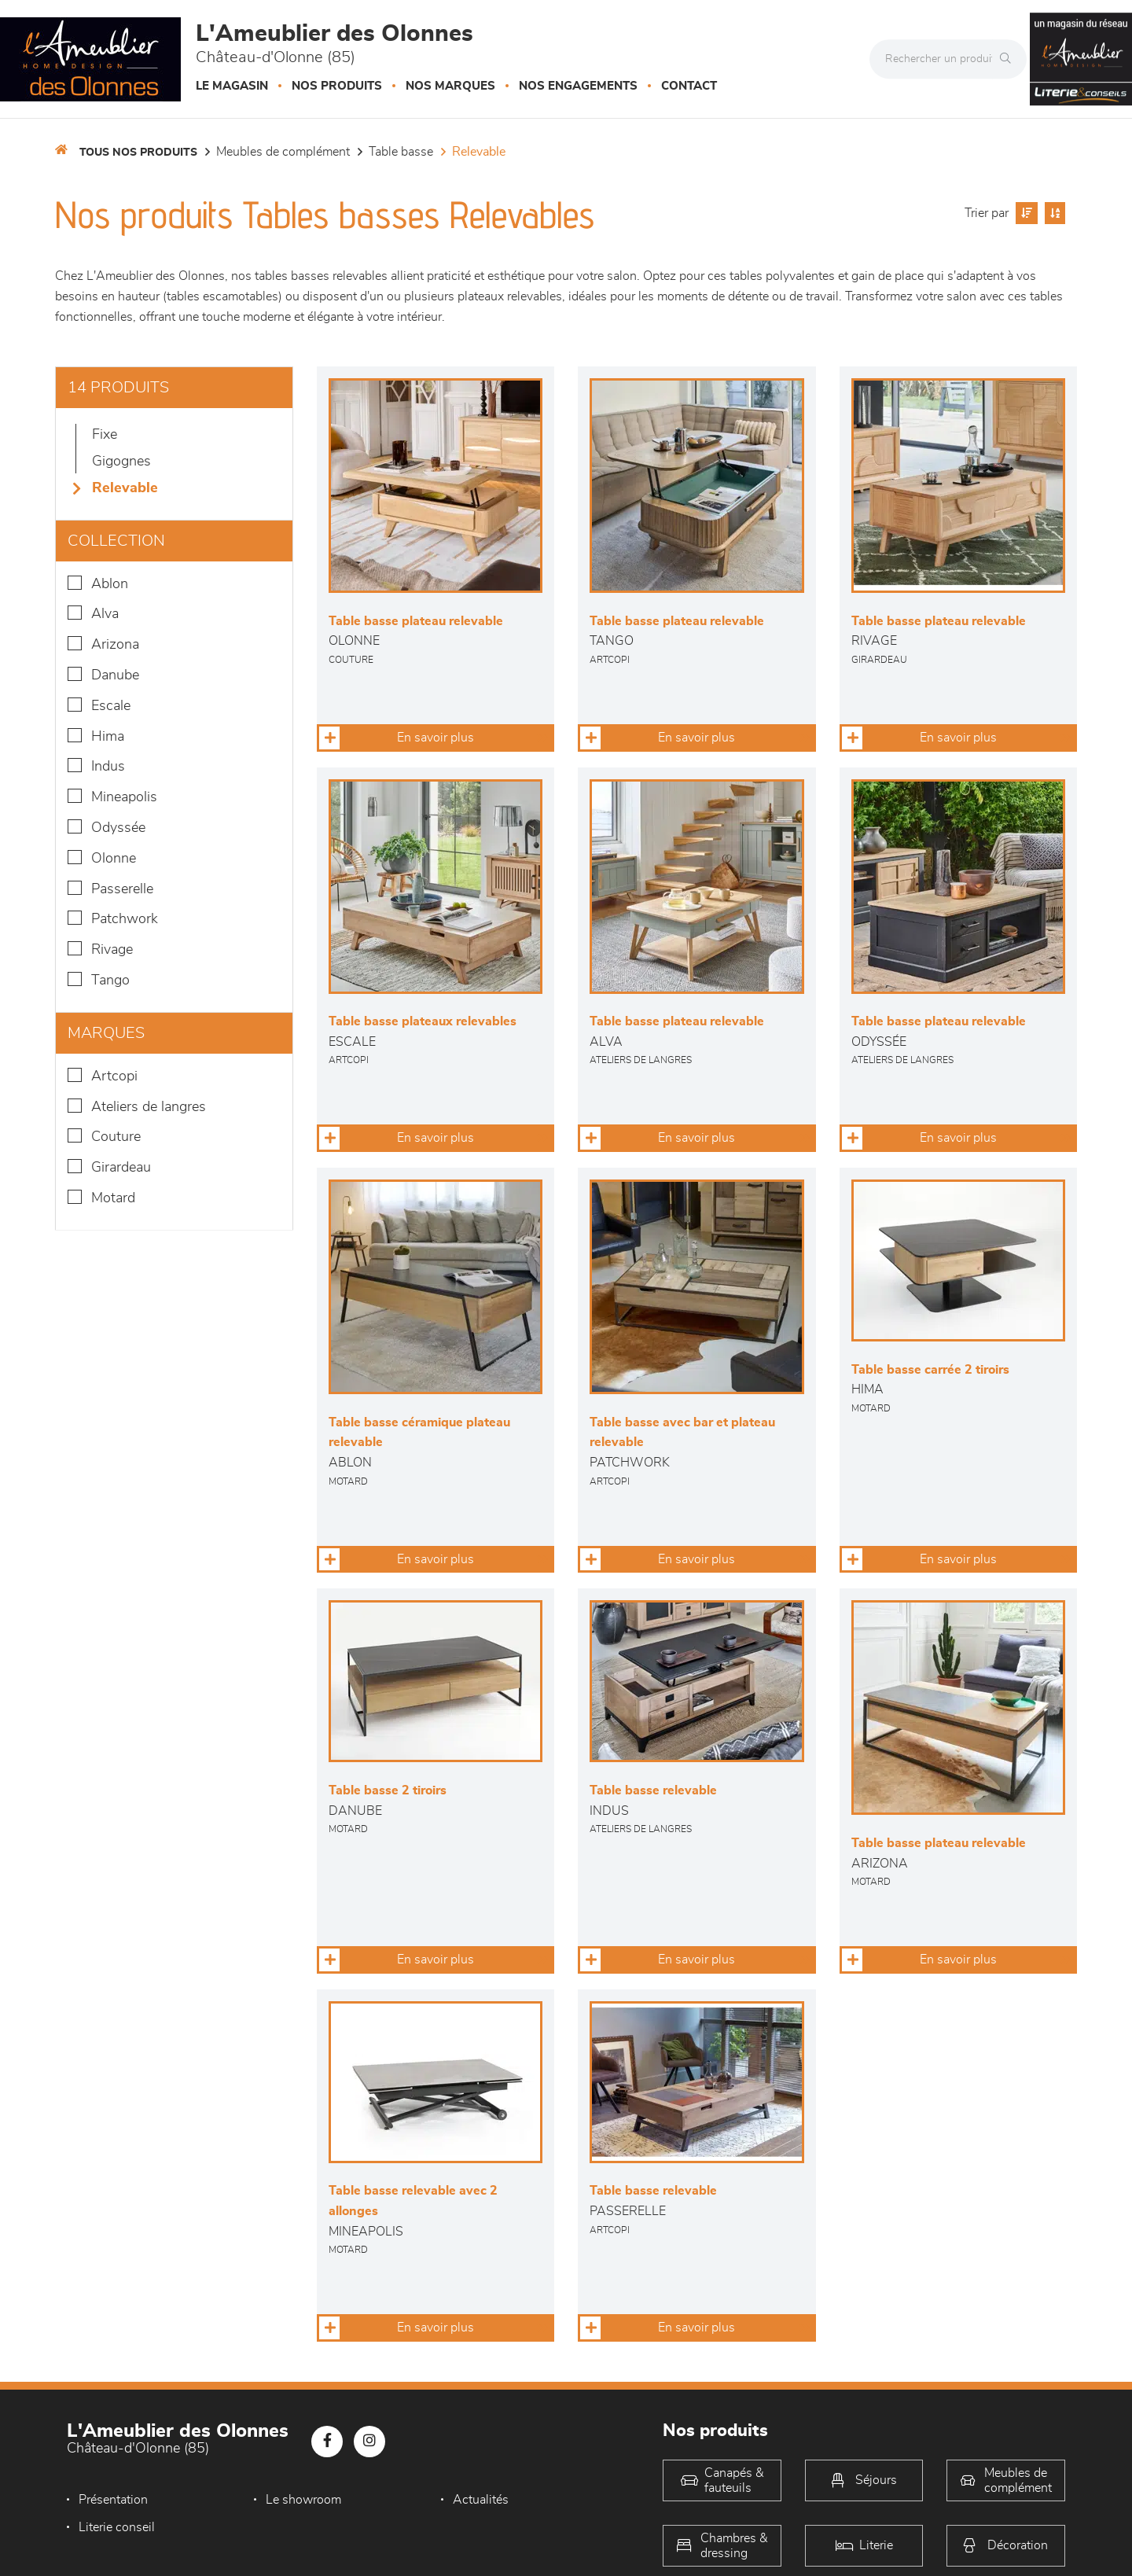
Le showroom (302, 2499)
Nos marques (450, 86)
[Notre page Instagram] (369, 2441)
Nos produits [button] (337, 86)
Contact (689, 86)
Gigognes (121, 461)
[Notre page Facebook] (327, 2441)
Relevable (478, 151)
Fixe (104, 435)
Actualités (479, 2499)
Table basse (401, 151)
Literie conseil (117, 2527)
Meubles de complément (283, 151)
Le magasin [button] (232, 86)
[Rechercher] (1009, 59)
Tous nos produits (138, 152)
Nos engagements (578, 86)
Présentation (113, 2499)
